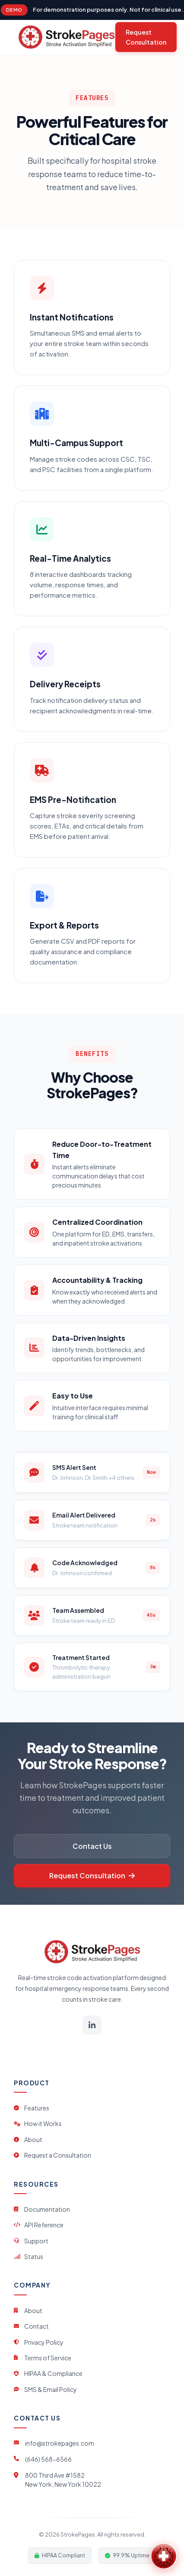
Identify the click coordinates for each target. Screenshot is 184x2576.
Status (28, 2256)
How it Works (38, 2123)
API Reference (38, 2225)
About (28, 2139)
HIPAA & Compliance (48, 2373)
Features (31, 2108)
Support (31, 2241)
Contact (31, 2326)
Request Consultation (146, 36)
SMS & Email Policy (45, 2389)
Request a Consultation (52, 2155)
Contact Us (92, 1846)
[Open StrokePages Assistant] (164, 2556)
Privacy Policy (38, 2342)
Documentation (42, 2209)
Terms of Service (42, 2358)
